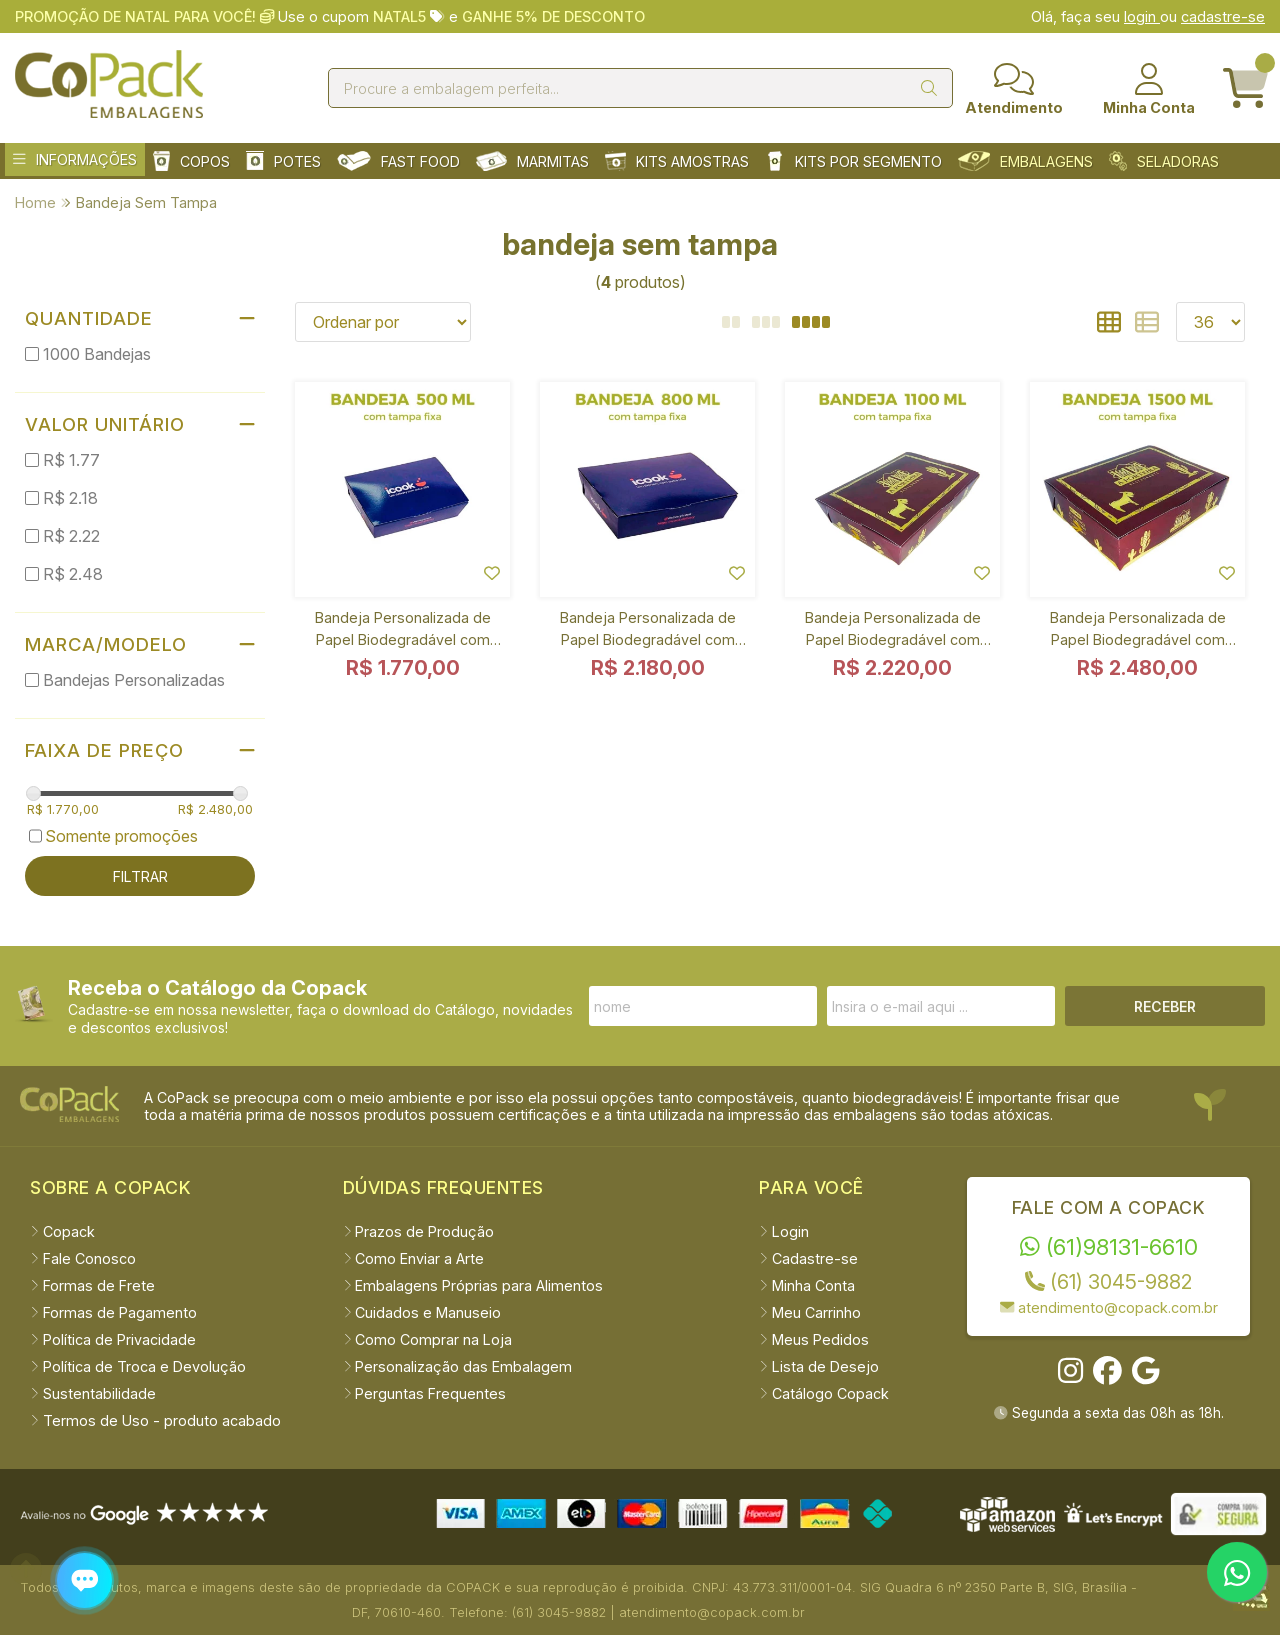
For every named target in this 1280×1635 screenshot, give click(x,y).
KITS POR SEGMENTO (853, 161)
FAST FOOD (398, 161)
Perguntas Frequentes (425, 1393)
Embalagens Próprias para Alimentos (473, 1285)
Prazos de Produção (419, 1231)
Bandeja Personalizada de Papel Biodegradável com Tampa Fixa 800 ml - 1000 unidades (648, 632)
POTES (283, 161)
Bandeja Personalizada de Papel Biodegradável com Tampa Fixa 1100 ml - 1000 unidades (892, 632)
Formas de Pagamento (113, 1312)
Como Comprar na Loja (428, 1339)
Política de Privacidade (113, 1339)
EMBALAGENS (1025, 161)
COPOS (191, 161)
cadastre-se (1223, 16)
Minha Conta (807, 1285)
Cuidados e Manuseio (422, 1312)
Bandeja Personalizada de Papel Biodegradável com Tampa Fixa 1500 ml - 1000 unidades (1137, 632)
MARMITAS (532, 161)
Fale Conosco (83, 1258)
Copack (62, 1231)
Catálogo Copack (824, 1393)
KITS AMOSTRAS (677, 161)
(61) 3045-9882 (1108, 1282)
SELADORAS (1164, 161)
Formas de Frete (92, 1285)
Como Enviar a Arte (414, 1258)
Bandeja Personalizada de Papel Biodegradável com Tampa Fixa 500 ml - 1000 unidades (403, 632)
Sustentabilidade (93, 1393)
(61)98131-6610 (1109, 1246)
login (1142, 16)
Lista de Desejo (819, 1366)
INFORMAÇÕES (75, 159)
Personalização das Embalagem (458, 1366)
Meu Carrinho (810, 1312)
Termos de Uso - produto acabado (155, 1420)
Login (784, 1231)
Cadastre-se (808, 1258)
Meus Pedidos (814, 1339)
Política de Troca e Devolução (138, 1366)
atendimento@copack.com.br (1109, 1307)
